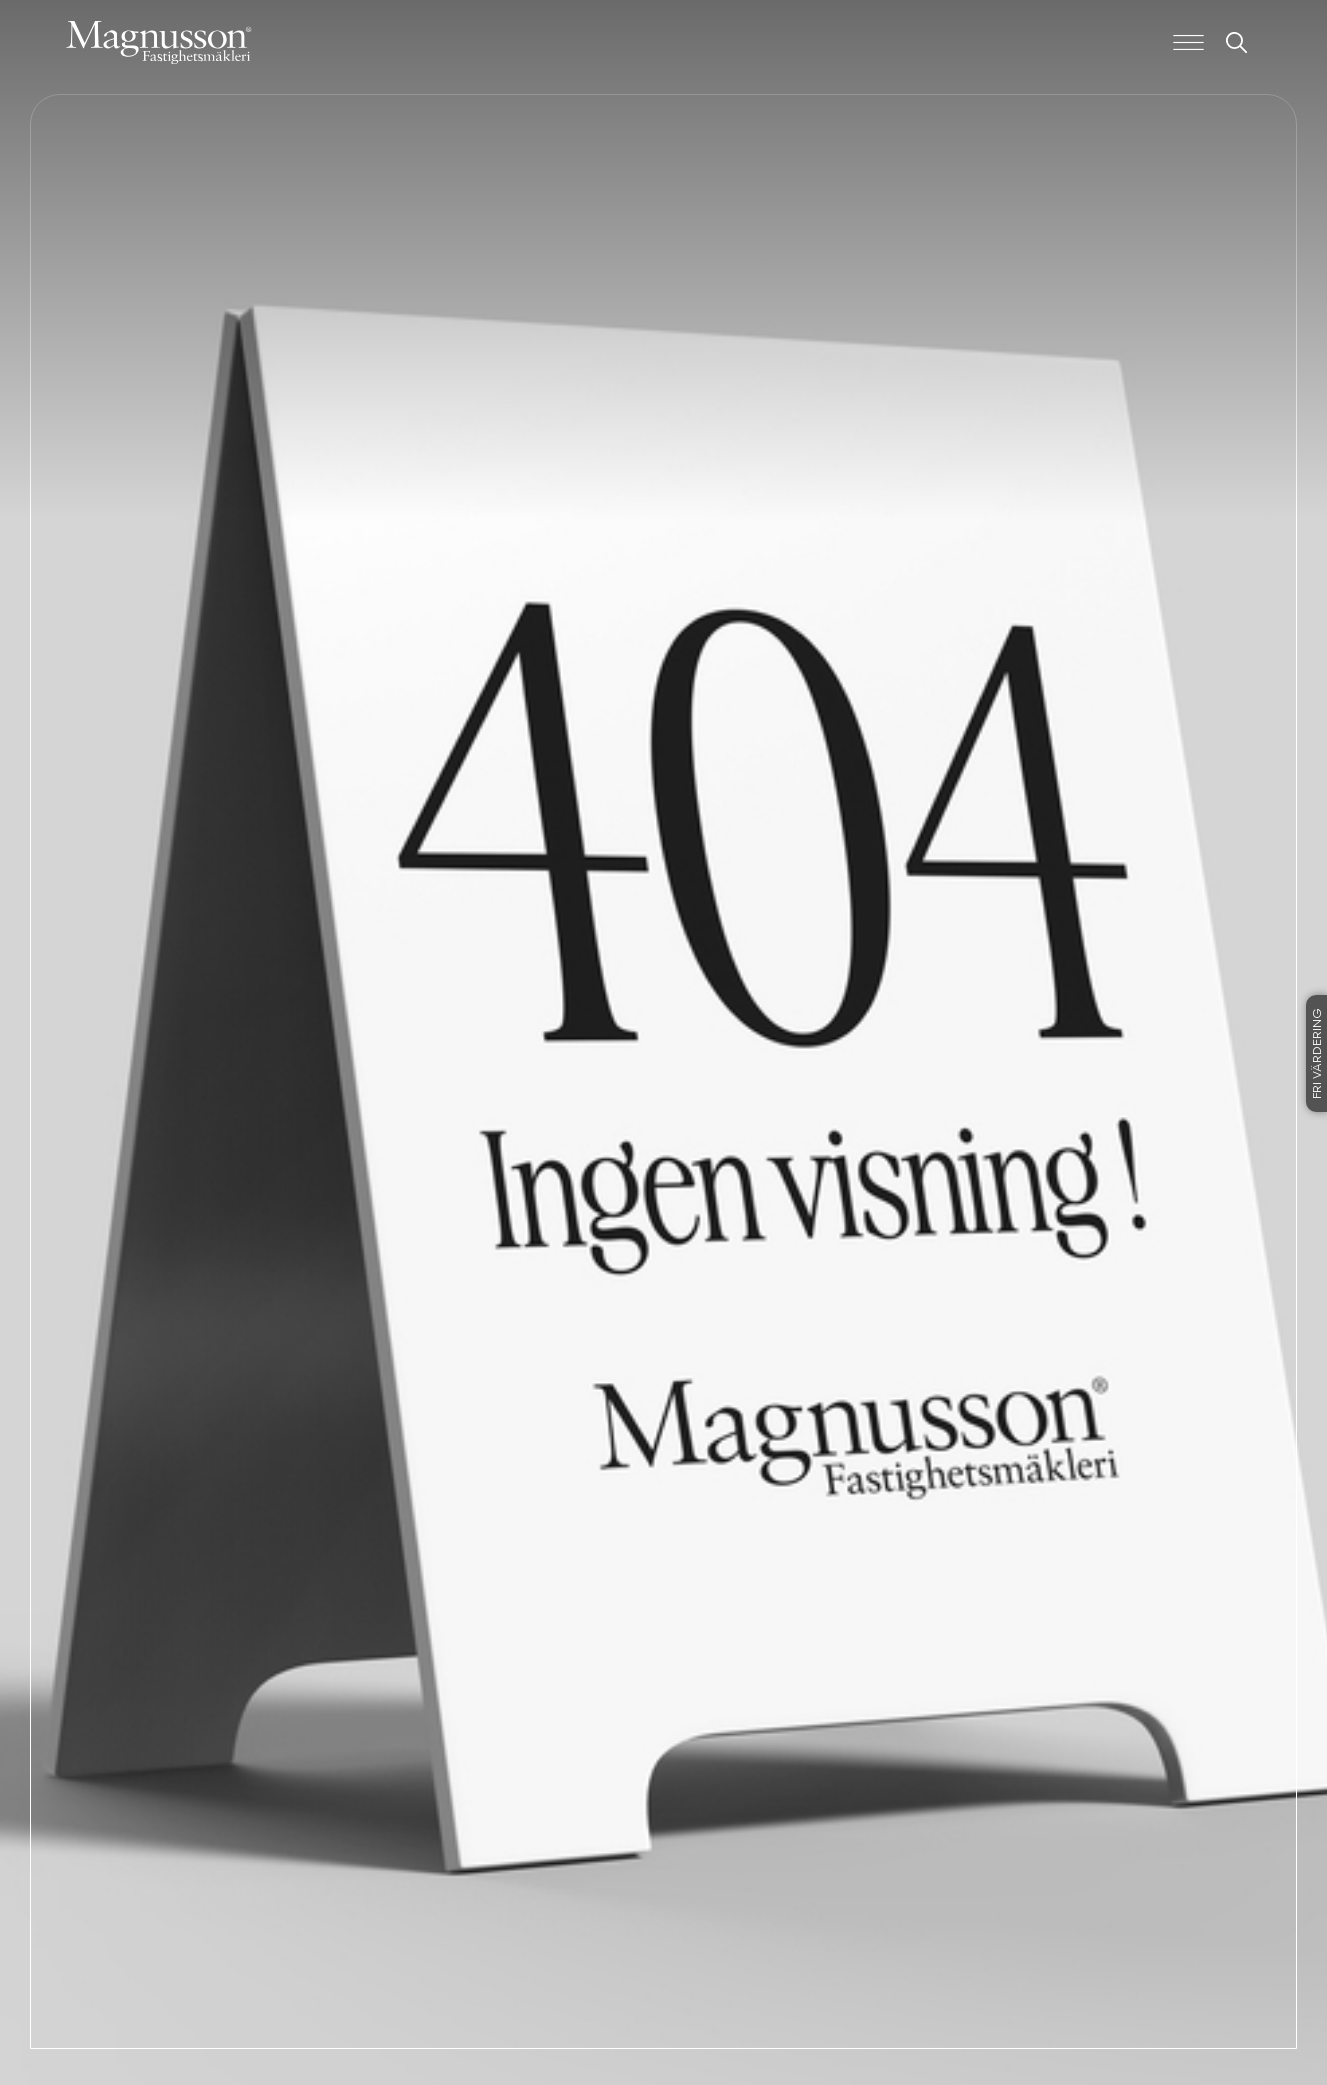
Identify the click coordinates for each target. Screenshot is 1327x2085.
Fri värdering (1318, 1053)
